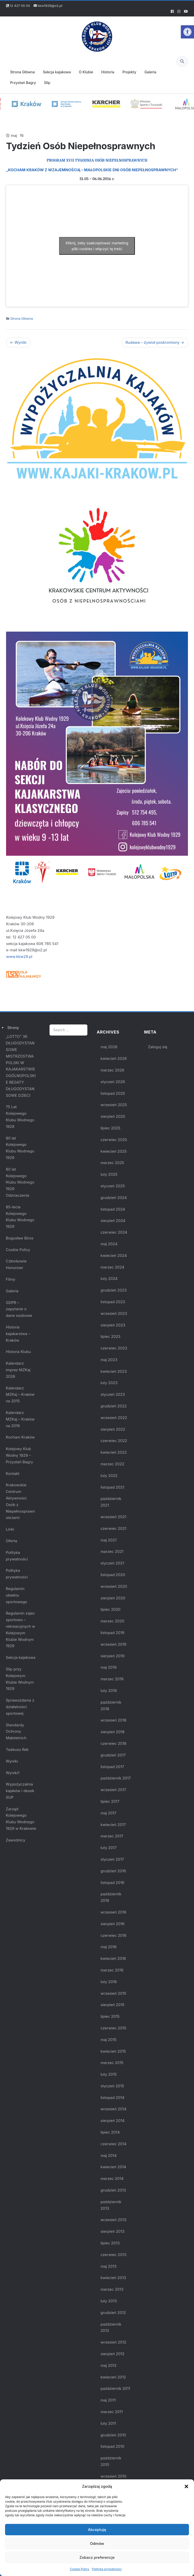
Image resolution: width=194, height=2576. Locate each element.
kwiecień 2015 (109, 2051)
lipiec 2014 (106, 2132)
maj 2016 (105, 1946)
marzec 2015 (108, 2062)
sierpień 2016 (109, 1923)
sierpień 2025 (109, 1116)
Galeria (150, 72)
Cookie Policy (79, 2569)
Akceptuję (97, 2529)
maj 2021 (105, 1540)
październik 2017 (112, 1778)
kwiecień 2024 (110, 1255)
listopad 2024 (109, 1209)
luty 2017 (105, 1847)
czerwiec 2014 (110, 2143)
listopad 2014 (109, 2097)
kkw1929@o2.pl (50, 6)
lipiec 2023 (107, 1336)
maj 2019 (105, 1667)
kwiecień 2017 (109, 1824)
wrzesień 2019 (110, 1644)
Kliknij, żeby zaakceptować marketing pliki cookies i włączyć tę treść (97, 246)
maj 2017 (105, 1813)
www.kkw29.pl (19, 956)
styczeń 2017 (108, 1859)
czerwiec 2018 (110, 1743)
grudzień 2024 (110, 1197)
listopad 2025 (109, 1093)
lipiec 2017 (106, 1801)
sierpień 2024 (109, 1220)
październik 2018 (107, 1705)
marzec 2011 (108, 2411)
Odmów (97, 2543)
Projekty (129, 72)
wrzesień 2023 (110, 1313)
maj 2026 (105, 1046)
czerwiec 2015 (110, 2028)
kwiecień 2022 (110, 1452)
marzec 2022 (108, 1464)
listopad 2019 (108, 1632)
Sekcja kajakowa (57, 72)
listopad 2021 (108, 1487)
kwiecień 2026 (110, 1058)
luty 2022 (105, 1475)
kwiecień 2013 (109, 2277)
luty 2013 (105, 2301)
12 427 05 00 (20, 6)
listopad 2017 (108, 1766)
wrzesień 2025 (110, 1104)
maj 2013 (105, 2266)
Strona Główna (22, 72)
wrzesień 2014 (110, 2109)
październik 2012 (107, 2327)
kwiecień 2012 (109, 2377)
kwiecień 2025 (110, 1151)
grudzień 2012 (109, 2312)
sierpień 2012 (109, 2353)
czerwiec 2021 (110, 1528)
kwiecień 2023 (110, 1371)
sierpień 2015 (108, 2004)
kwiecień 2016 (109, 1958)
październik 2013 (107, 2205)
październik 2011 (111, 2388)
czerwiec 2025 (110, 1139)
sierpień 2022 (109, 1429)
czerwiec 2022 (110, 1440)
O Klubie (86, 72)
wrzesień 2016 (110, 1912)
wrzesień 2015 (110, 1993)
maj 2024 (105, 1243)
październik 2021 (107, 1502)
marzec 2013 (108, 2289)
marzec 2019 (108, 1679)
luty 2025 (105, 1174)
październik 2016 (107, 1897)
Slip (47, 82)
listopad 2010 (108, 2446)
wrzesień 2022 (110, 1417)
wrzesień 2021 (110, 1516)
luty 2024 (105, 1278)
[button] (187, 31)
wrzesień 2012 (110, 2342)
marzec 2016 (108, 1970)
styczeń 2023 (109, 1394)
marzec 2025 (108, 1162)
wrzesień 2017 (109, 1789)
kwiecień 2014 (109, 2166)
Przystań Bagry (23, 82)
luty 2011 (104, 2423)
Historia (107, 72)
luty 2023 (105, 1382)
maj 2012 (105, 2365)
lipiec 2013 (106, 2243)
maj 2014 (105, 2155)
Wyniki (18, 342)
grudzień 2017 (109, 1755)
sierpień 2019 (109, 1656)
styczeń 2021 (108, 1563)
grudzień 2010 (109, 2435)
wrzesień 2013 (110, 2219)
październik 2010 (107, 2461)
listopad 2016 (108, 1882)
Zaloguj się (154, 1046)
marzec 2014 (108, 2178)
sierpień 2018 (109, 1731)
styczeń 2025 (109, 1186)
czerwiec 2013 (110, 2254)
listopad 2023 (109, 1301)
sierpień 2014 (109, 2120)
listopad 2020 (109, 1574)
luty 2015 (105, 2074)
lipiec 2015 (106, 2016)
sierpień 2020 (109, 1598)
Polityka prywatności (107, 2569)
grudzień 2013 (109, 2190)
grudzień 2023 (110, 1290)
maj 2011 (104, 2400)
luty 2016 (105, 1981)
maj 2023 (105, 1359)
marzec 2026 (108, 1070)
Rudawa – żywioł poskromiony (155, 342)
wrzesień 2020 (110, 1586)
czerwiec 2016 (110, 1935)
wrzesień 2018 (110, 1720)
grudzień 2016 (109, 1871)
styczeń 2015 (108, 2086)
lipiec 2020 (107, 1609)
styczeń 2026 (109, 1081)
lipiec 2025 (106, 1128)
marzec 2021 (108, 1551)
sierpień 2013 (109, 2231)
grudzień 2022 (110, 1406)
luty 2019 (105, 1690)
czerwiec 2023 (110, 1348)
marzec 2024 (108, 1267)
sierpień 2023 (109, 1325)
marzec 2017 (108, 1836)
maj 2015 (105, 2039)
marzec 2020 (108, 1621)
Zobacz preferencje (97, 2557)
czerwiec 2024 (110, 1232)
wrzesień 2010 (110, 2476)
